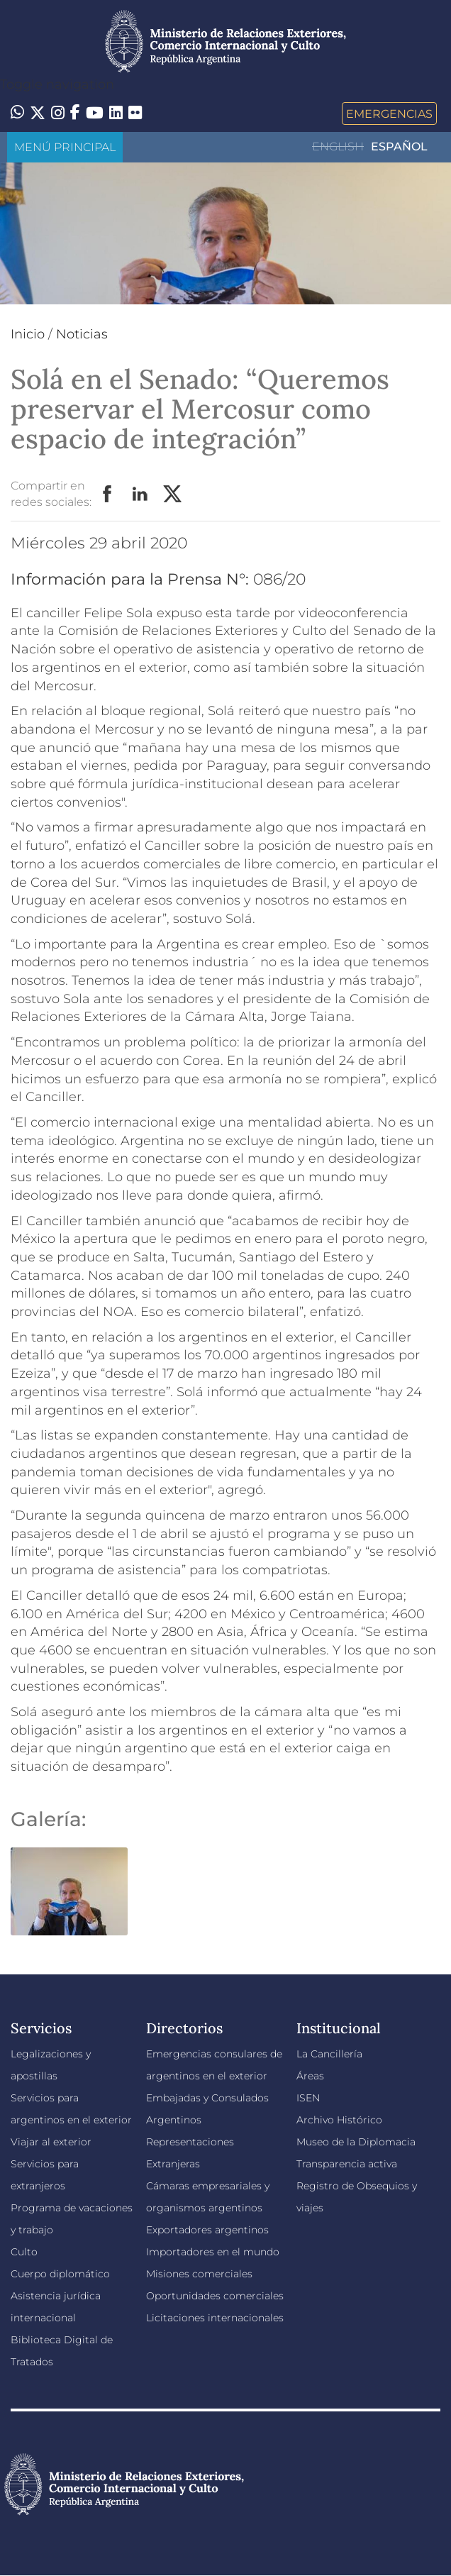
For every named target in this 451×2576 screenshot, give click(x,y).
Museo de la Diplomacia (356, 2141)
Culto (24, 2251)
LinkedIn (140, 494)
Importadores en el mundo (212, 2251)
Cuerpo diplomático (60, 2273)
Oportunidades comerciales (215, 2295)
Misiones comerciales (199, 2273)
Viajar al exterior (51, 2141)
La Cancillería (329, 2053)
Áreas (310, 2075)
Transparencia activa (346, 2163)
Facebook (108, 494)
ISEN (308, 2097)
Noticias (82, 334)
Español (399, 146)
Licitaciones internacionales (215, 2317)
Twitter (173, 494)
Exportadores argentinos (207, 2229)
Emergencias (389, 113)
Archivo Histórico (339, 2119)
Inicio (28, 334)
